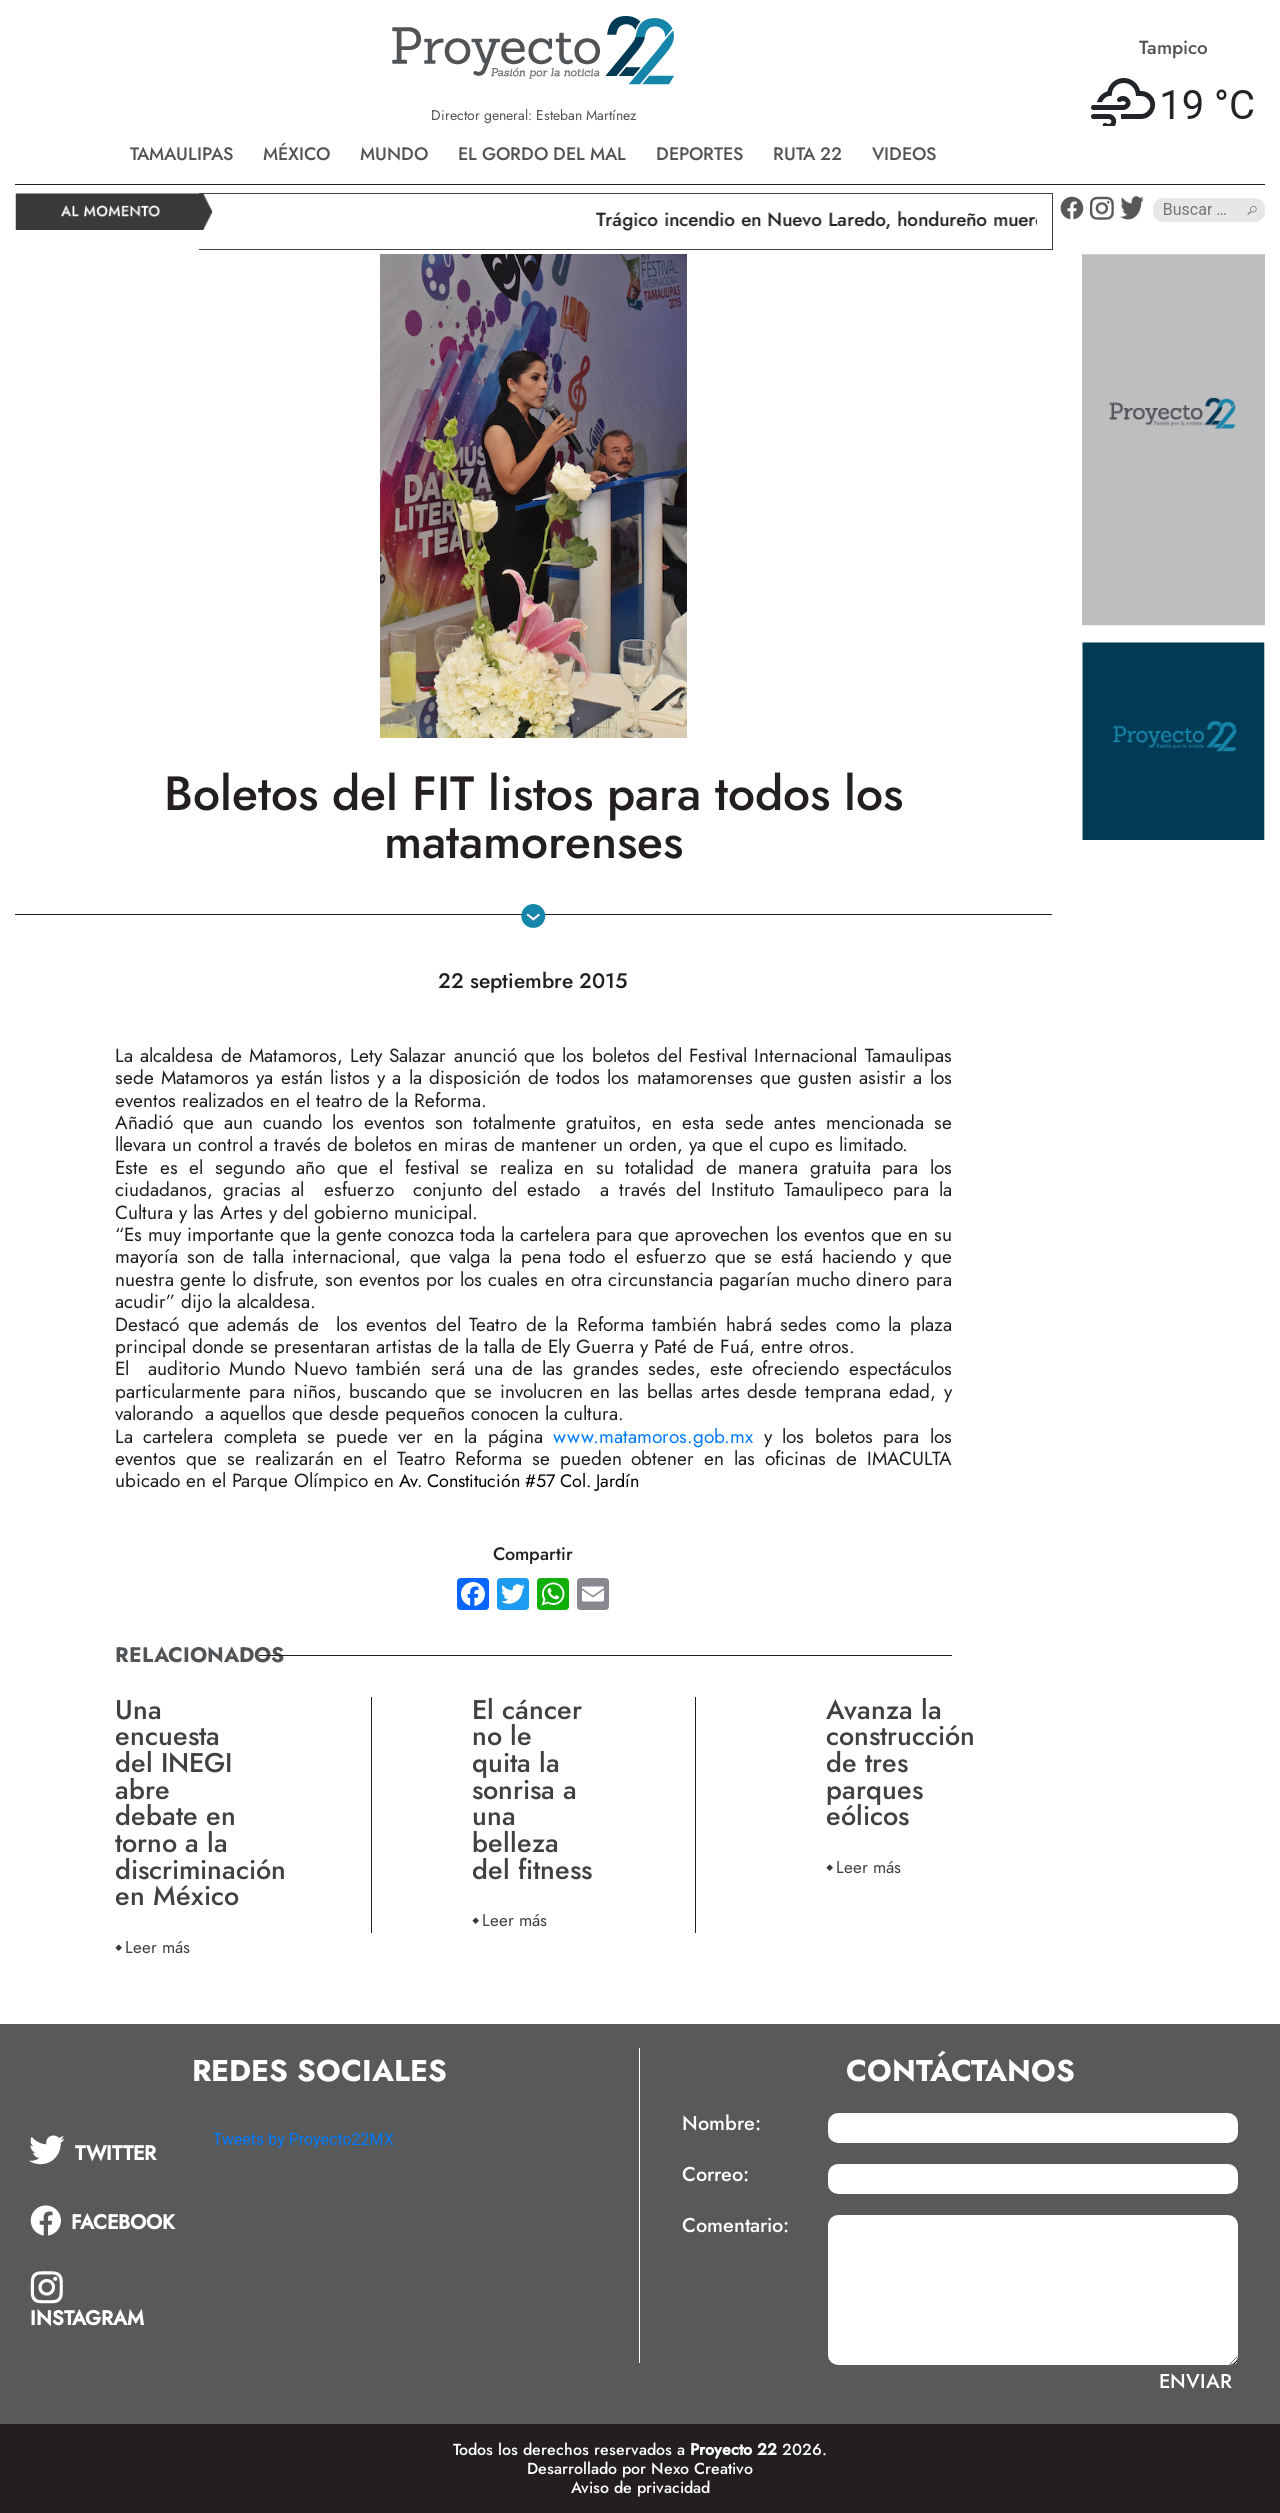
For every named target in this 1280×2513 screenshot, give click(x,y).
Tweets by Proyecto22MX (303, 2139)
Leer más (157, 1946)
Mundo (394, 154)
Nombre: (721, 2124)
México (296, 154)
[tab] (107, 2150)
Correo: (715, 2175)
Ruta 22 (807, 154)
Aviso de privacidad (640, 2487)
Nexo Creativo (702, 2468)
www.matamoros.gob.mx (653, 1436)
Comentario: (735, 2226)
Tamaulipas (181, 154)
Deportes (699, 154)
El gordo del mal (542, 154)
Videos (904, 154)
